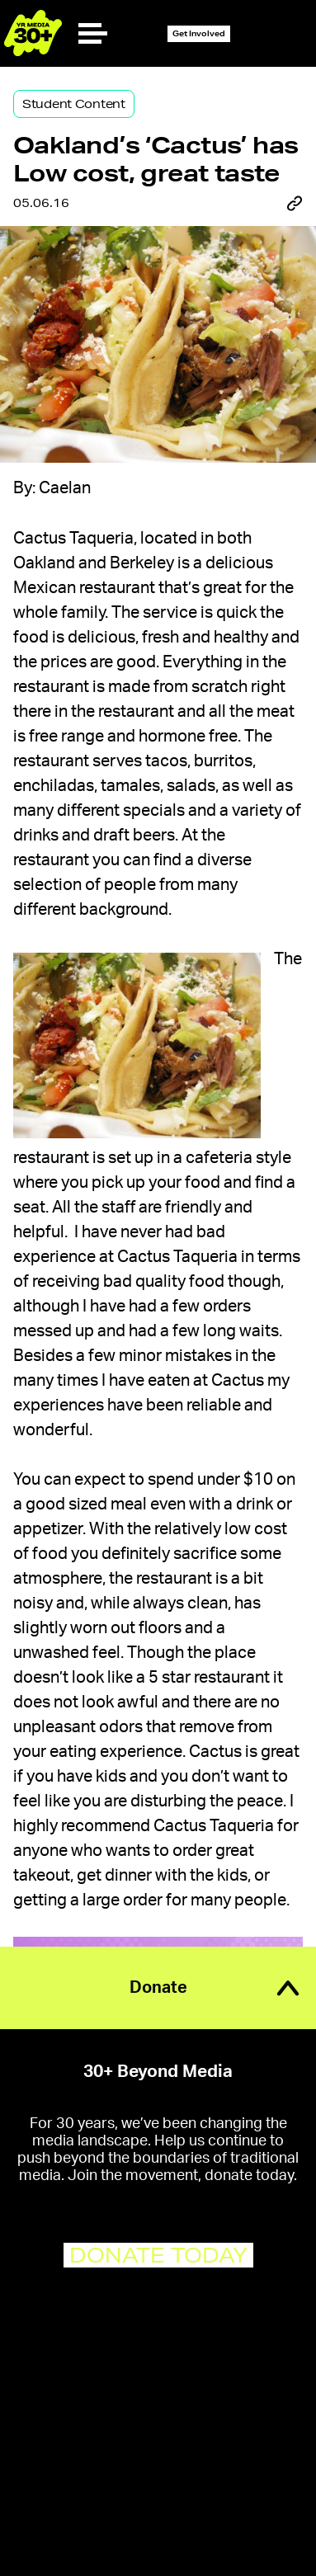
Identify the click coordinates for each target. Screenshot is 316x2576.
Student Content (73, 104)
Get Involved (198, 33)
